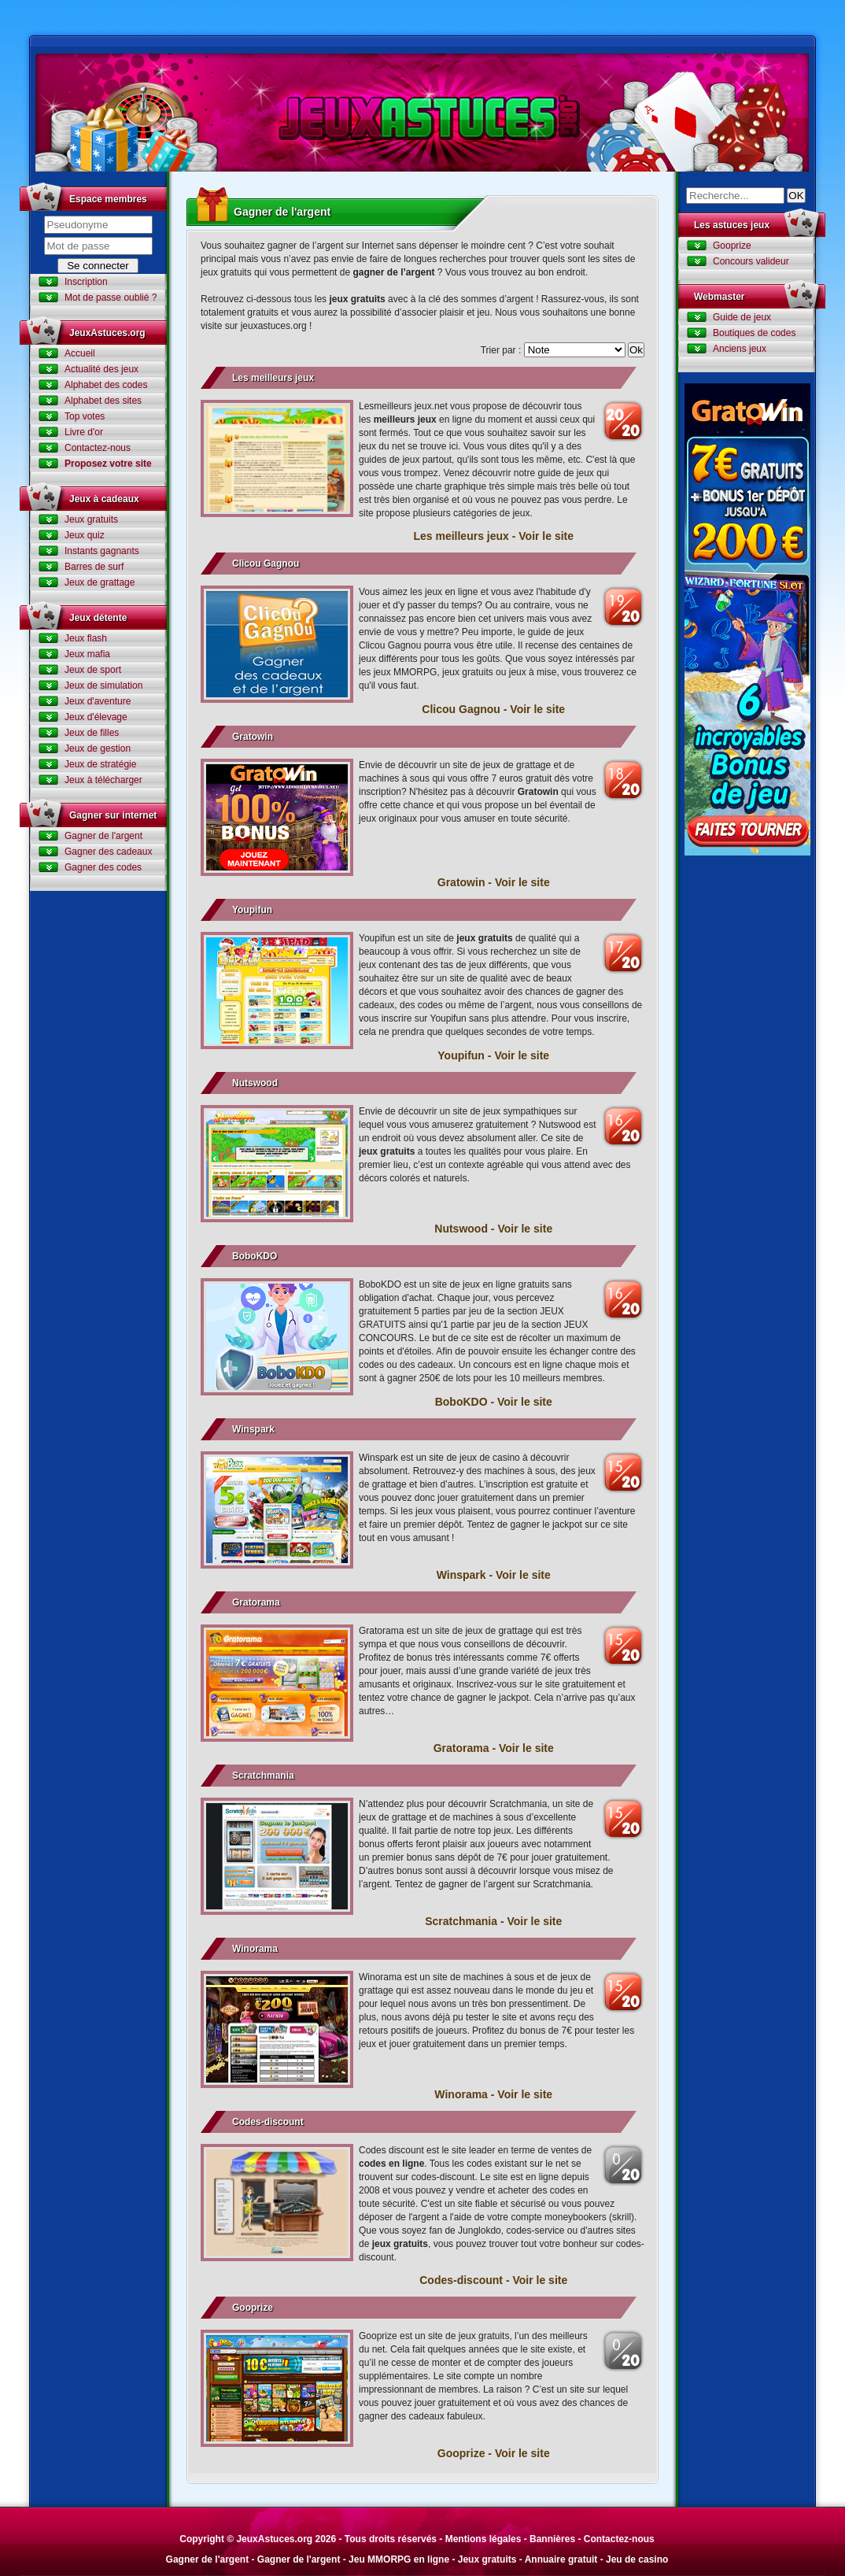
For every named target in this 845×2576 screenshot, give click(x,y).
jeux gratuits (357, 299)
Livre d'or (84, 432)
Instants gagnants (102, 550)
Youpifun (252, 909)
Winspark (253, 1429)
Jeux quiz (85, 535)
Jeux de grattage (100, 582)
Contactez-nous (98, 447)
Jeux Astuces (422, 113)
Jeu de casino (637, 2559)
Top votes (85, 416)
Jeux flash (86, 638)
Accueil (80, 353)
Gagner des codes (103, 867)
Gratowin (252, 736)
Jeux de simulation (103, 685)
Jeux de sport (93, 669)
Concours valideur (751, 261)
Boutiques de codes (754, 332)
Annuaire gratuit (561, 2559)
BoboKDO (254, 1256)
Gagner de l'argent (103, 835)
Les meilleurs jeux (273, 377)
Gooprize (252, 2307)
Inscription (86, 281)
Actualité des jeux (101, 369)
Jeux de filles (92, 732)
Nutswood (255, 1082)
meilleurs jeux (405, 419)
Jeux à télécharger (103, 779)
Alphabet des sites (103, 400)
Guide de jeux (742, 317)
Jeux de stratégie (100, 764)
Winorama (255, 1948)
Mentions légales (483, 2539)
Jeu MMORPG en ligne (399, 2559)
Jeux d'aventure (98, 701)
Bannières (552, 2539)
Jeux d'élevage (96, 717)
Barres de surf (94, 566)
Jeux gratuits (91, 519)
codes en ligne (391, 2163)
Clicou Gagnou (265, 563)
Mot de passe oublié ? (111, 297)
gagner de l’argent (394, 272)
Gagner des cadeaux (108, 851)
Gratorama (256, 1602)
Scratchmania (263, 1775)
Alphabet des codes (106, 384)
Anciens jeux (739, 348)
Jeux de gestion (98, 748)
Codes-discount (268, 2121)
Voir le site (546, 536)
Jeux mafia (87, 654)
